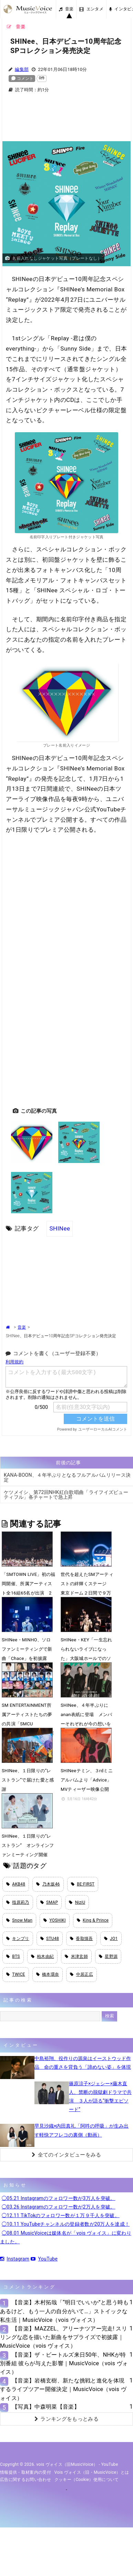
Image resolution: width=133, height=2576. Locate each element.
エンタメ (91, 9)
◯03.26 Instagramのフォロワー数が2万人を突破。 (58, 2207)
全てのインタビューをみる (66, 2155)
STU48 (49, 1938)
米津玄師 (76, 1956)
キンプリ (17, 1938)
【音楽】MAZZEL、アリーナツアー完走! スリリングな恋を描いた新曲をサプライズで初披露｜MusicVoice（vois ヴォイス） (63, 2337)
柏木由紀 (42, 1956)
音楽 (66, 9)
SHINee (59, 1228)
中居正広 (81, 1974)
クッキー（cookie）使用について (86, 2479)
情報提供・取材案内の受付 (25, 2472)
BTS (13, 1956)
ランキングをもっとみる (66, 2419)
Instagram (14, 2259)
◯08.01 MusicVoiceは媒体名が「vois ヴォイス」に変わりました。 (65, 2237)
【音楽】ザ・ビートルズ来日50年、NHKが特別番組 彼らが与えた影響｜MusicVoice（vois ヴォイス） (64, 2363)
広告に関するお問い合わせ (25, 2479)
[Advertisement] (66, 121)
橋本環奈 (47, 1974)
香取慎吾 (81, 1938)
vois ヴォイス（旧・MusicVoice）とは (91, 2472)
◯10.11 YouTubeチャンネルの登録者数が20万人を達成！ (66, 2224)
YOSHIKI (54, 1920)
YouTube (44, 2259)
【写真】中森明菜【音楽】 (46, 2406)
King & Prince (93, 1920)
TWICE (15, 1974)
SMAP (49, 1902)
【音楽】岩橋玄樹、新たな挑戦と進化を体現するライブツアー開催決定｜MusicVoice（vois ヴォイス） (63, 2389)
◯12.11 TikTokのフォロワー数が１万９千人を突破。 (61, 2215)
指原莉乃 (17, 1902)
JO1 (111, 1938)
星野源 (108, 1956)
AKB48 (15, 1884)
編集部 (22, 69)
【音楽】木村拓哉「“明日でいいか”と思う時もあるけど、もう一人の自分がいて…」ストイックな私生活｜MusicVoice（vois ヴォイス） (64, 2311)
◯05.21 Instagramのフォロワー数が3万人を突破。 (58, 2198)
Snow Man (19, 1920)
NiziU (77, 1902)
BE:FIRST (83, 1884)
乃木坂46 (48, 1884)
